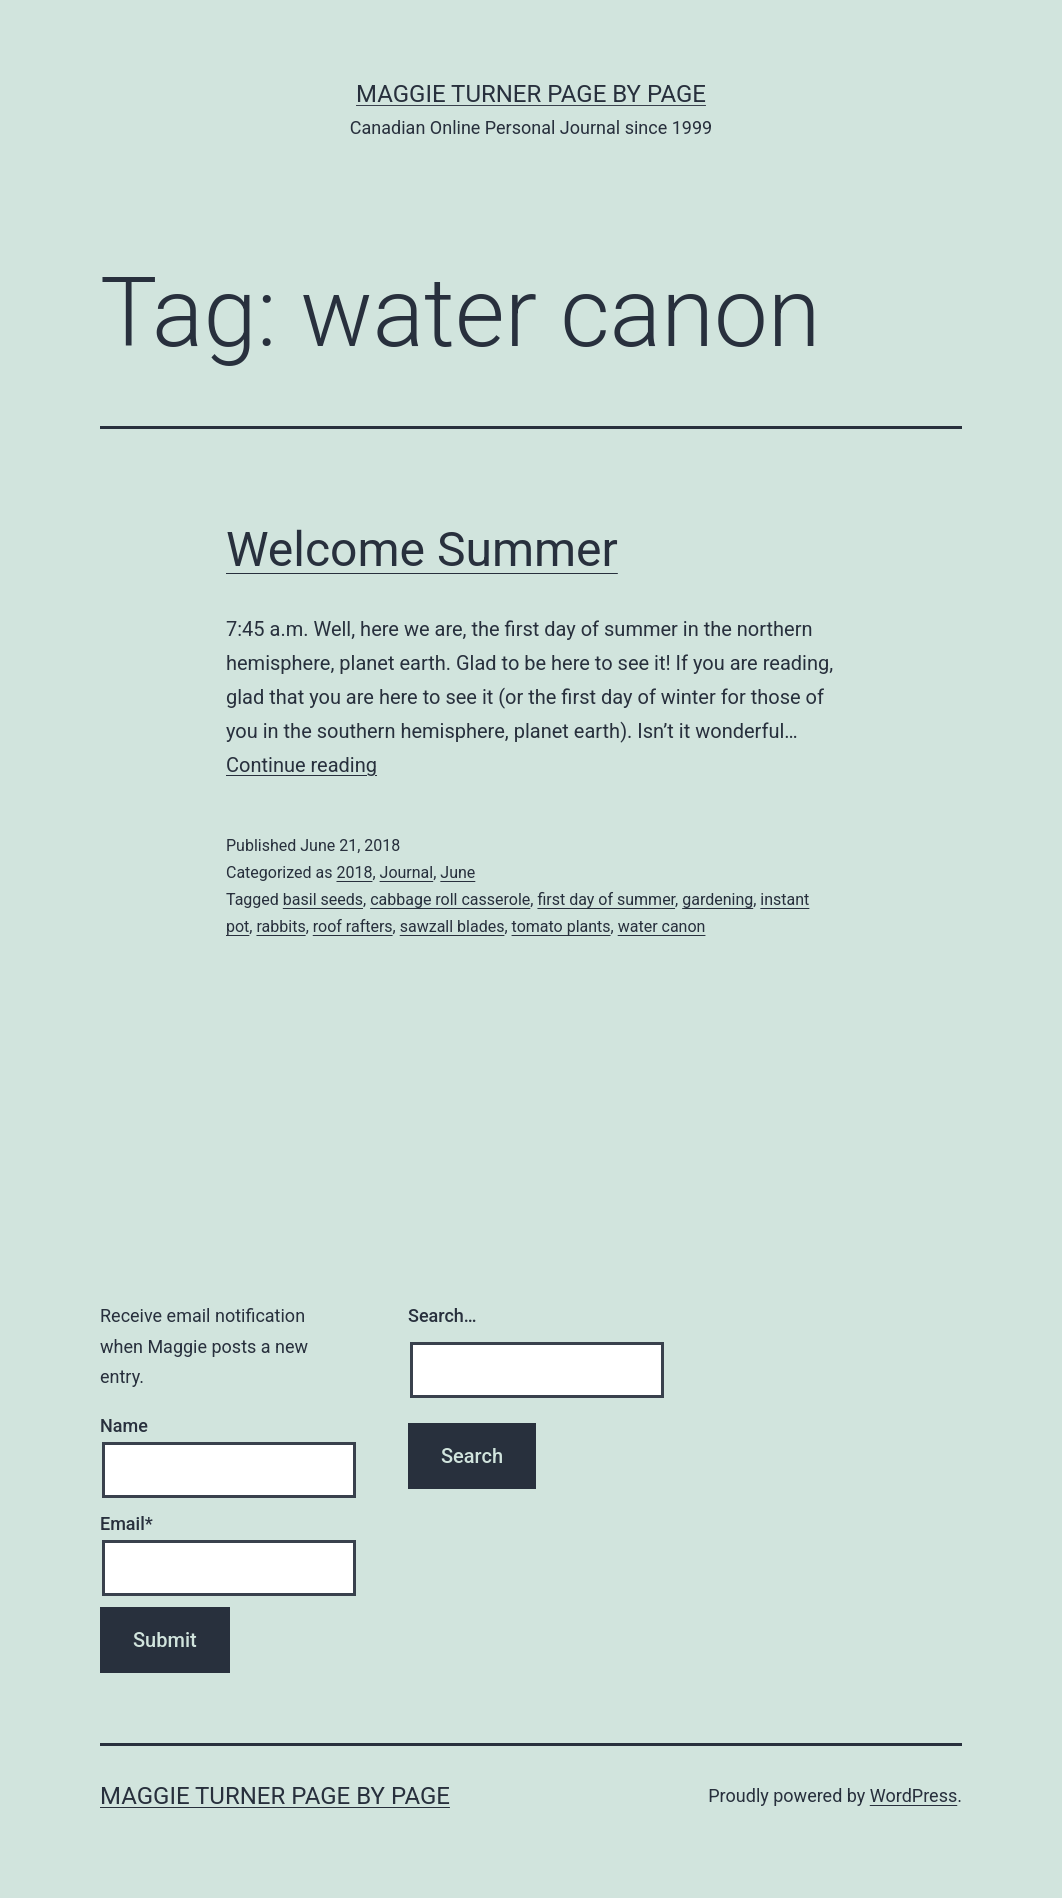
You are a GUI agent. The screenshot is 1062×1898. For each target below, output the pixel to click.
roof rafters (353, 926)
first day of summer (606, 899)
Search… (442, 1315)
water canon (662, 926)
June (457, 872)
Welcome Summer (422, 549)
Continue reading (301, 765)
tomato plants (561, 926)
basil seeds (323, 899)
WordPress (913, 1795)
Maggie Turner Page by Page (531, 94)
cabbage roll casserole (450, 899)
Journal (407, 872)
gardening (717, 899)
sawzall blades (452, 926)
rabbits (280, 926)
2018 (354, 872)
